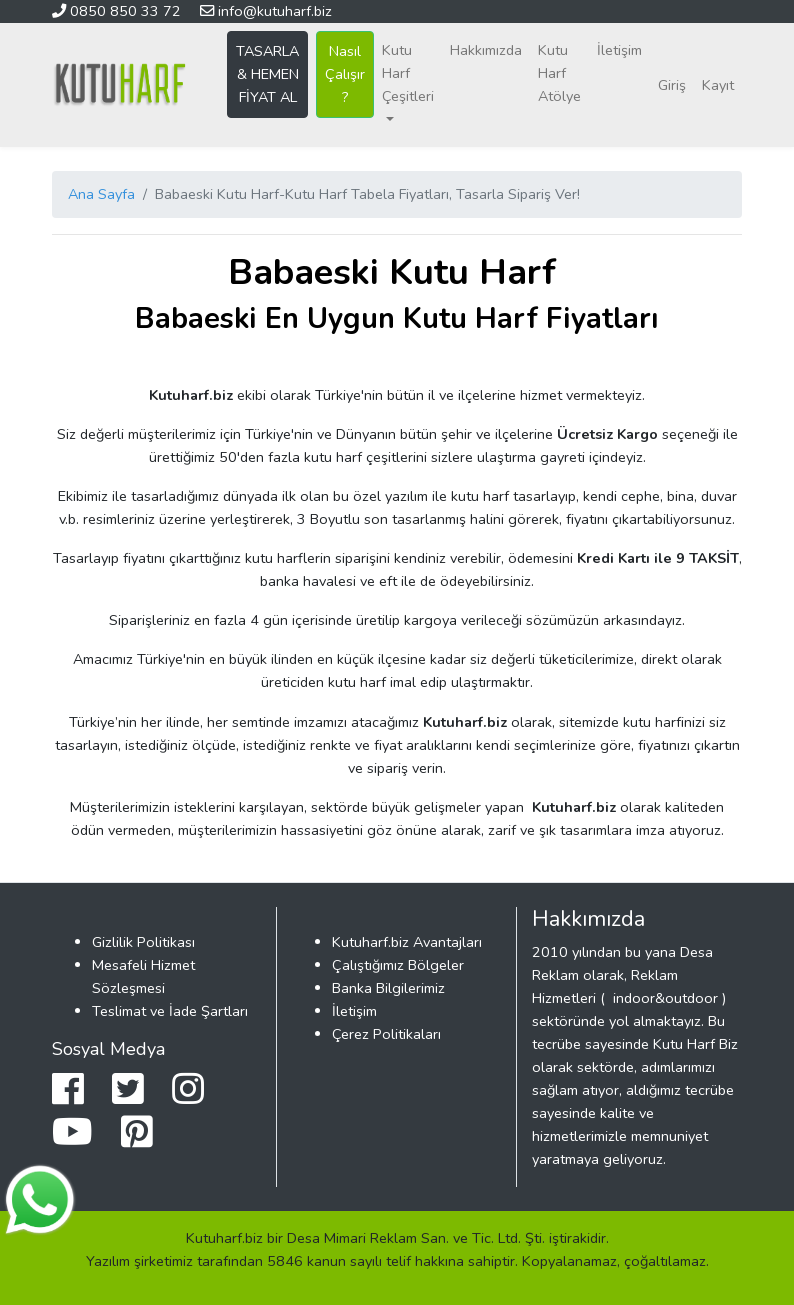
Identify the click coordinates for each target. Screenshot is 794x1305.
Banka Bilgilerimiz (388, 988)
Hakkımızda (486, 50)
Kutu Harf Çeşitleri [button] (408, 73)
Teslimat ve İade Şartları (170, 1011)
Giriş (672, 85)
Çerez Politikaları (386, 1034)
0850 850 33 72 (118, 11)
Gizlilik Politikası (143, 942)
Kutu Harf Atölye (559, 73)
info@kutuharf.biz (266, 11)
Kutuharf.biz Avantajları (407, 942)
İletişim (619, 50)
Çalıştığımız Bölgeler (398, 965)
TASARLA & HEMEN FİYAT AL (267, 74)
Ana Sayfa (101, 194)
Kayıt (718, 85)
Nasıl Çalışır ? (345, 74)
